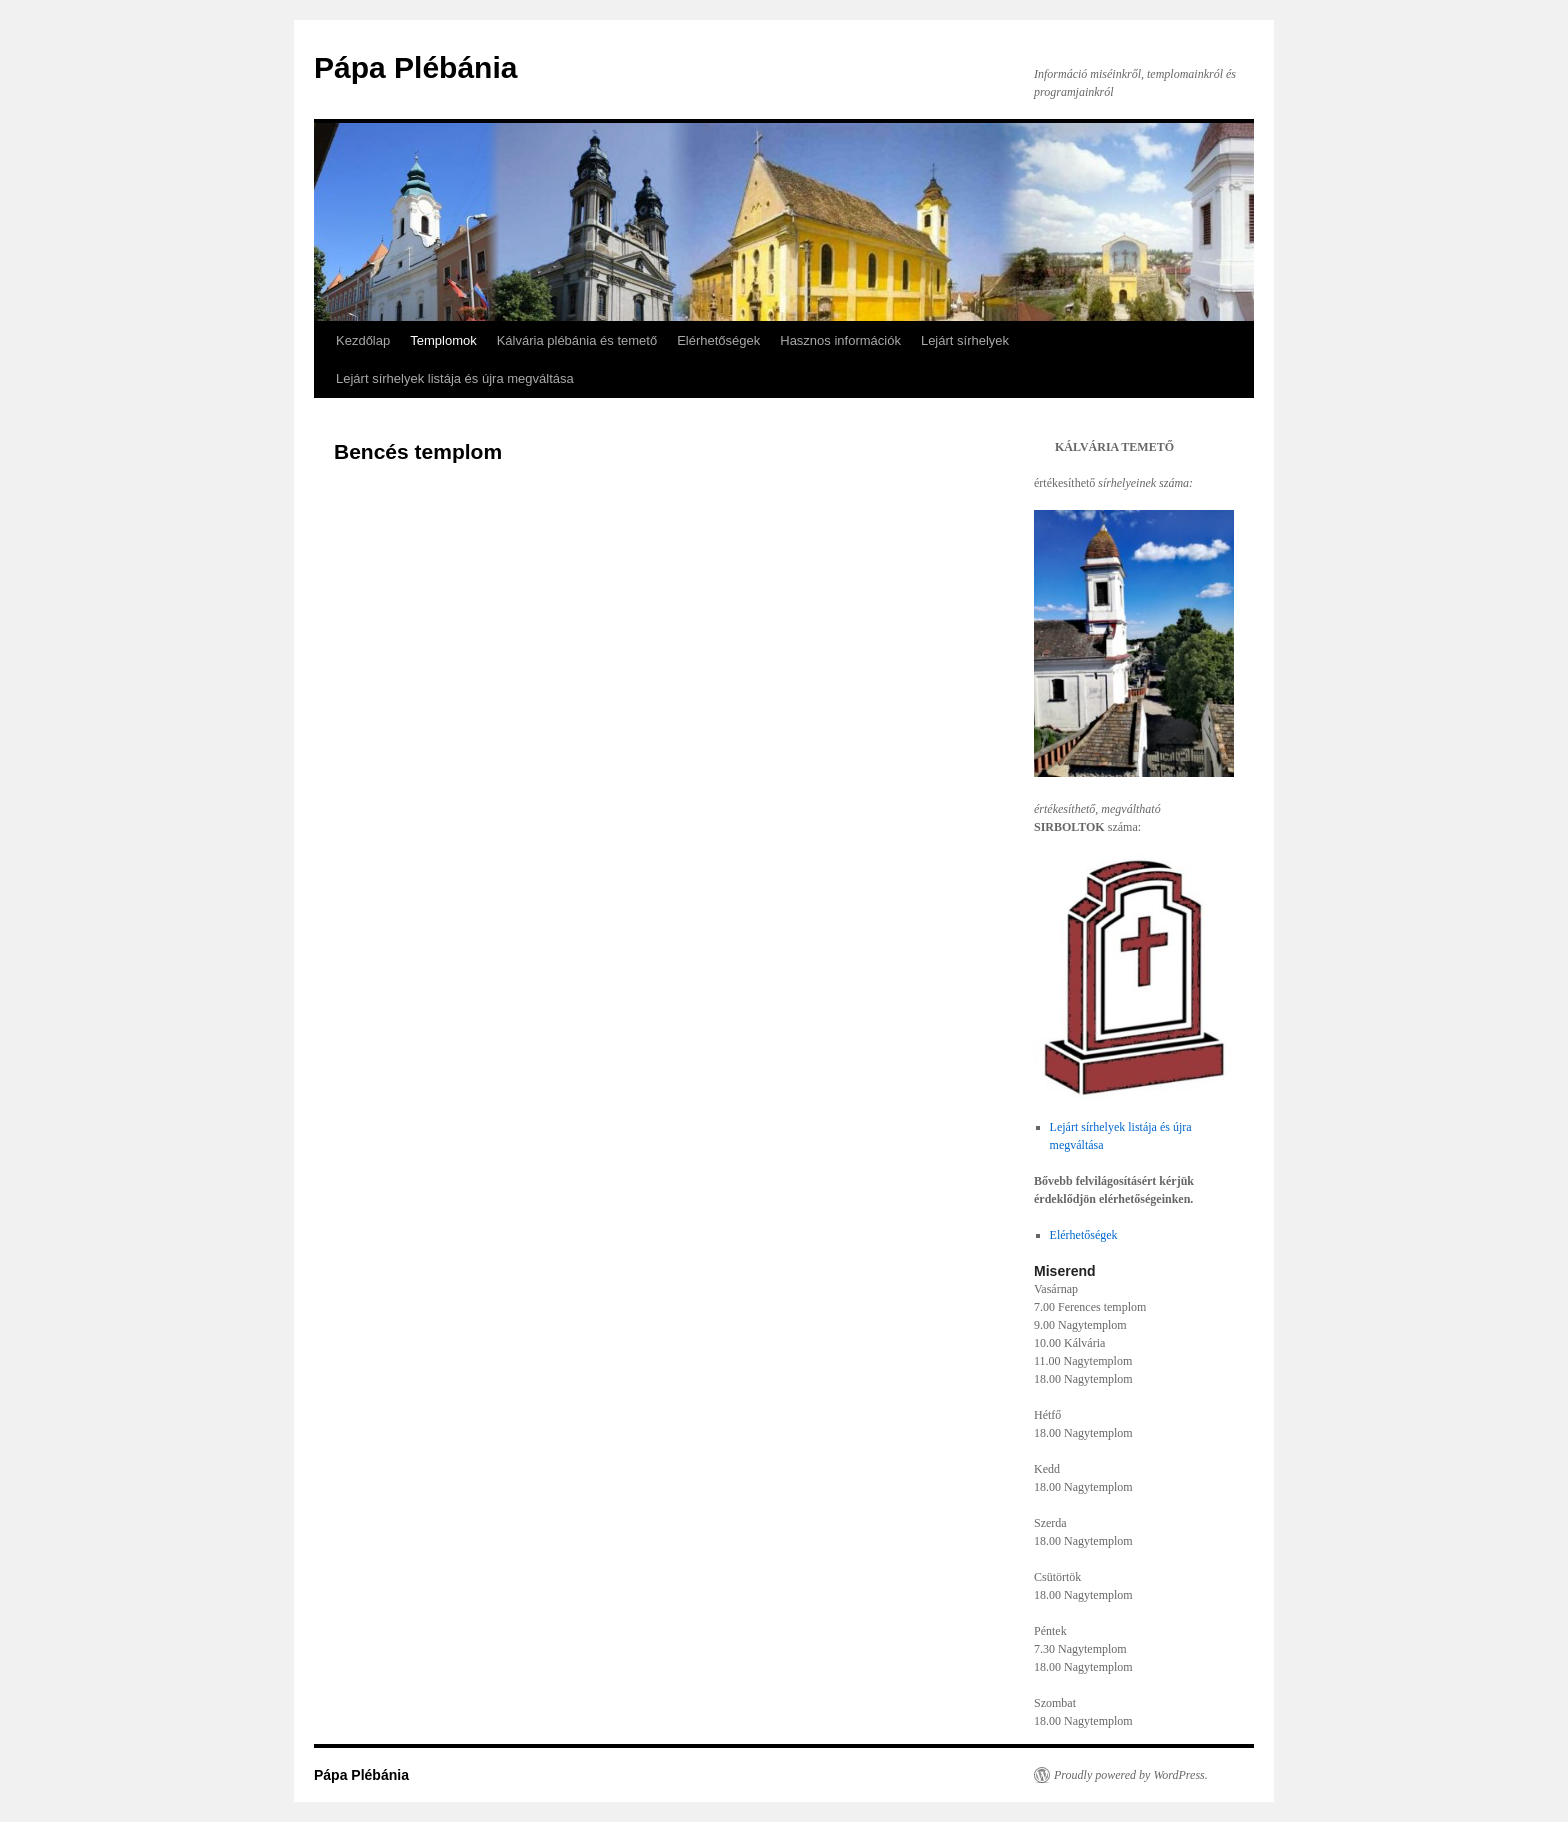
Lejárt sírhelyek (965, 340)
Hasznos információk (840, 340)
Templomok (443, 340)
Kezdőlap (363, 340)
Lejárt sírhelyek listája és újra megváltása (455, 378)
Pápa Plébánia (415, 67)
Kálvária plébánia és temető (577, 340)
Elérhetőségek (718, 340)
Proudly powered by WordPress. (1131, 1775)
